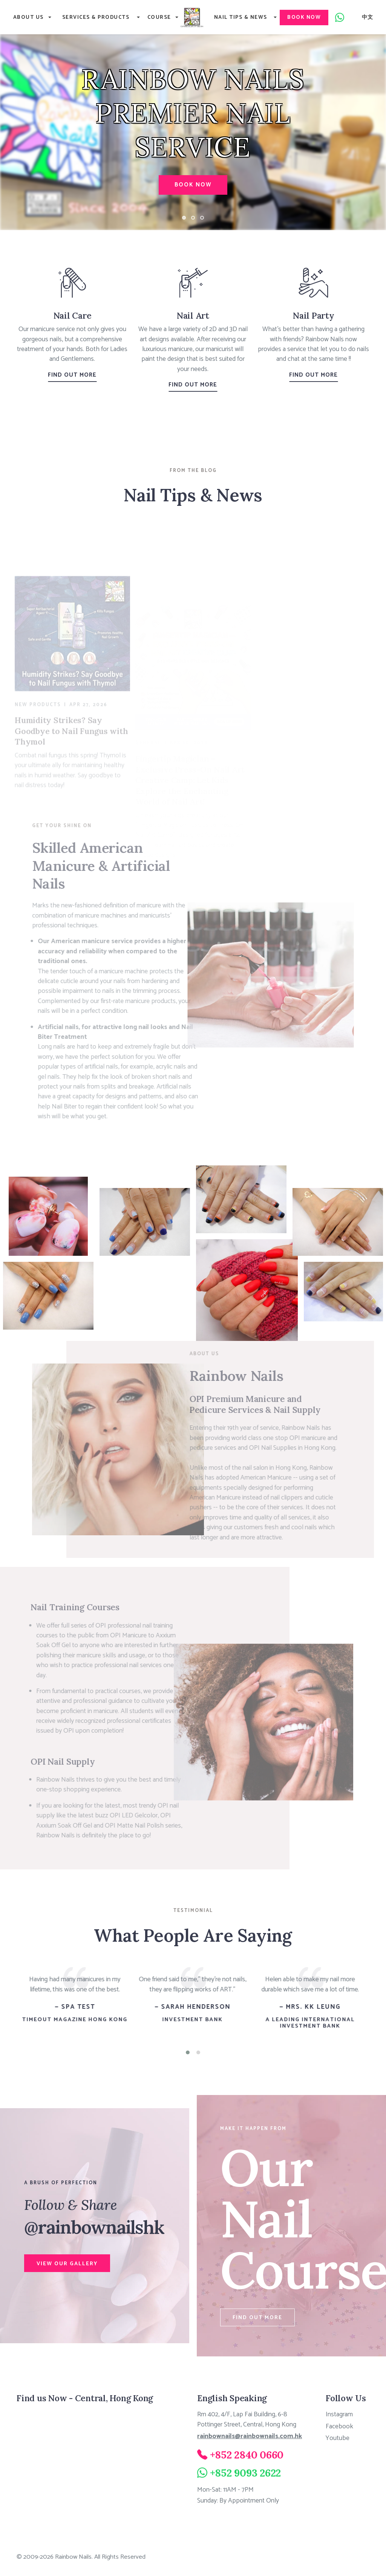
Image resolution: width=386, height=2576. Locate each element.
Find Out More (72, 375)
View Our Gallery (67, 2262)
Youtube (337, 2437)
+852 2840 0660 (247, 2453)
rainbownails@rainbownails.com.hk (249, 2435)
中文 (369, 18)
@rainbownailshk (98, 2225)
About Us (28, 18)
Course (159, 18)
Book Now (306, 18)
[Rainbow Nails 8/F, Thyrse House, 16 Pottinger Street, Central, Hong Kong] (87, 2465)
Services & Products (96, 18)
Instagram (339, 2413)
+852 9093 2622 (245, 2471)
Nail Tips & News (241, 18)
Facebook (339, 2425)
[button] (187, 2052)
